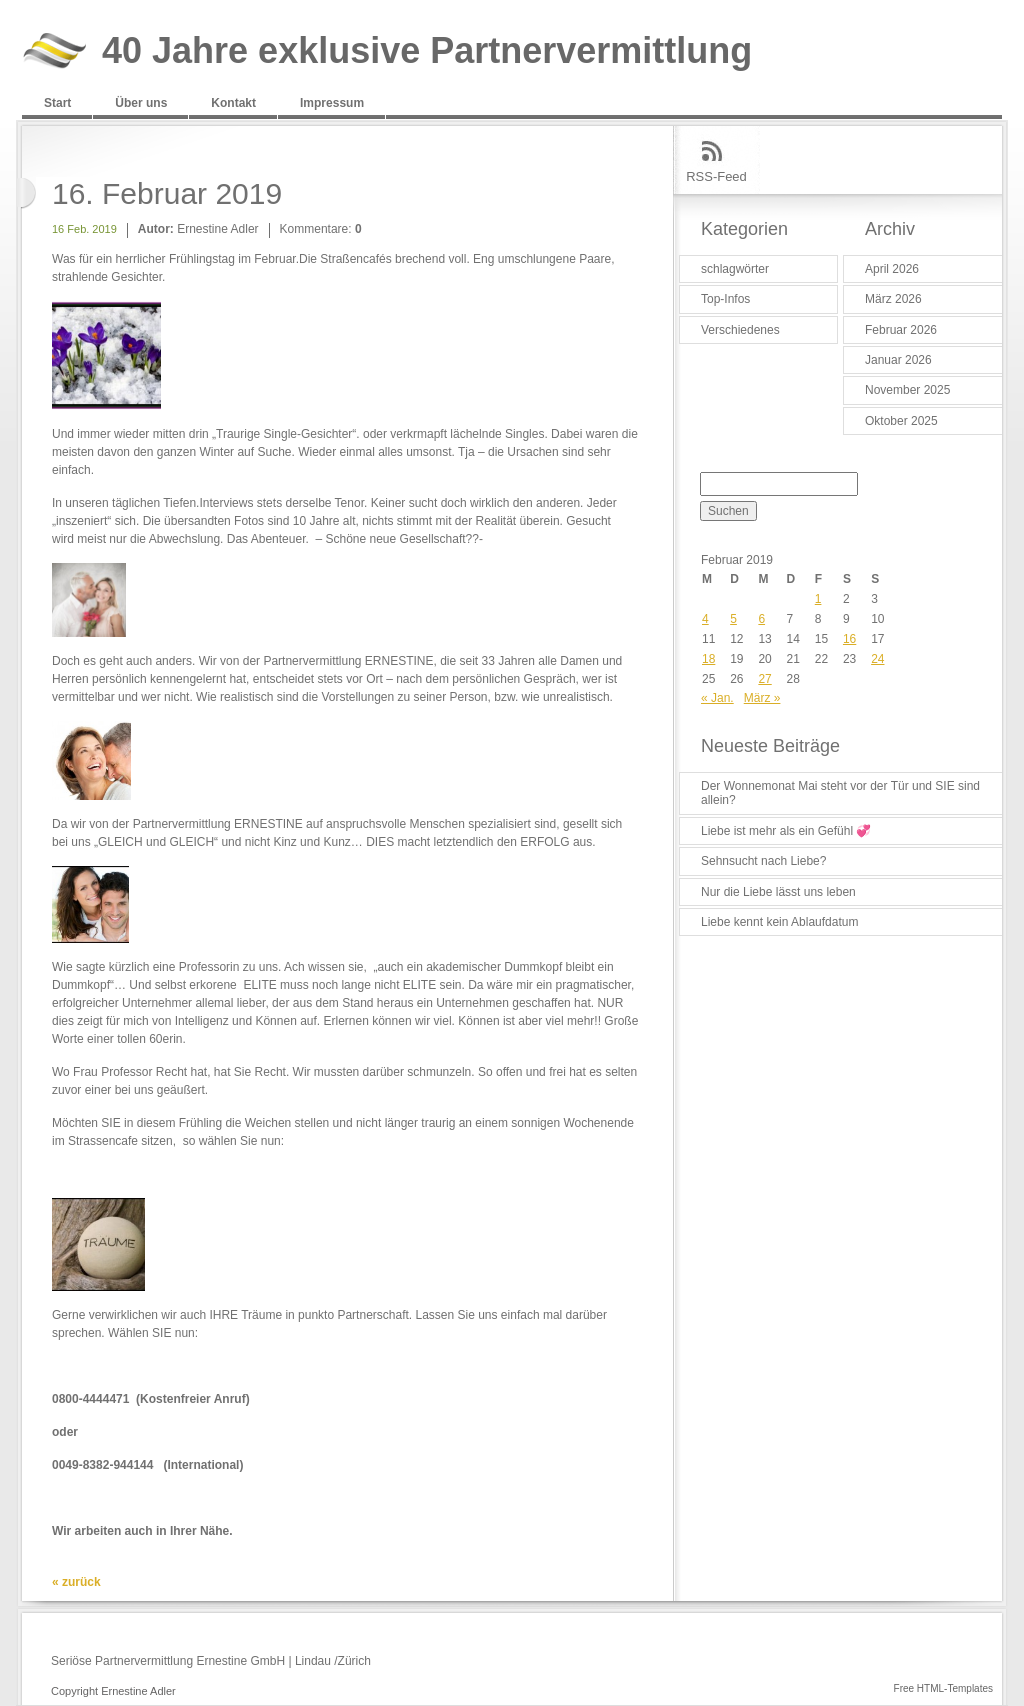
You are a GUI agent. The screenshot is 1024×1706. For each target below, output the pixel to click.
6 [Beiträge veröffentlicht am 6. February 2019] (761, 619)
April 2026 (892, 269)
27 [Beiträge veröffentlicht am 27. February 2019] (764, 679)
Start (57, 103)
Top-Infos (725, 299)
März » (762, 698)
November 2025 (907, 390)
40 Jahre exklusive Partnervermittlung (427, 51)
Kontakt (233, 103)
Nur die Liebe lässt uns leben (778, 892)
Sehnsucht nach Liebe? (763, 861)
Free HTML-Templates (943, 1688)
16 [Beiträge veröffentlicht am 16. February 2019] (849, 639)
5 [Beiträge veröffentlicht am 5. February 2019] (733, 619)
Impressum (332, 103)
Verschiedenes (740, 330)
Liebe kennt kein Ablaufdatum (779, 922)
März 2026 (893, 299)
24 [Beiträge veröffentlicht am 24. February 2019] (877, 659)
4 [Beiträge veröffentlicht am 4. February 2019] (705, 619)
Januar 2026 (898, 360)
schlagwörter (735, 269)
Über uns (141, 103)
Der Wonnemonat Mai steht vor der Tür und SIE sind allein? (840, 793)
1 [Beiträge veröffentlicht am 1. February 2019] (818, 599)
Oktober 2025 (901, 421)
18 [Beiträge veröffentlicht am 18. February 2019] (708, 659)
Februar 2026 (901, 330)
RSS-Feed (716, 176)
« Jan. (717, 698)
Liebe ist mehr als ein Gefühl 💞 (786, 831)
